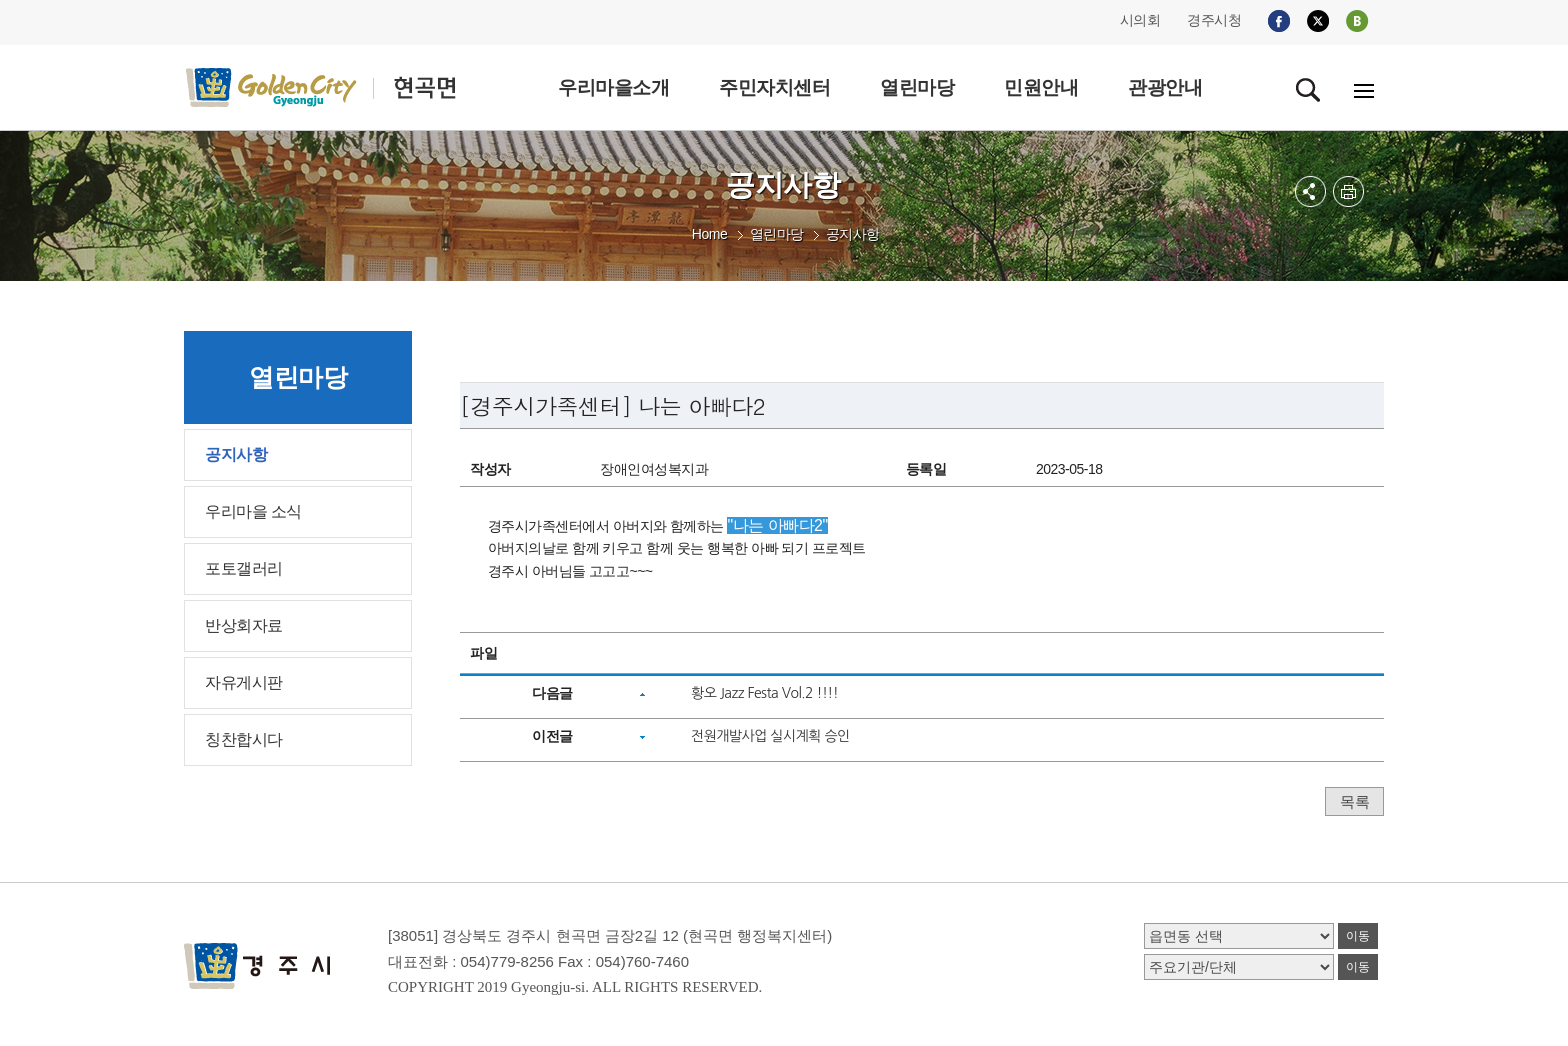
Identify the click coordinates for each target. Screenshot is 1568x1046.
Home (709, 234)
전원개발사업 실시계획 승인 (770, 736)
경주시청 (1214, 20)
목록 (1354, 801)
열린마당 (777, 234)
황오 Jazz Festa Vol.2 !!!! (764, 693)
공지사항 (853, 234)
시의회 (1140, 20)
